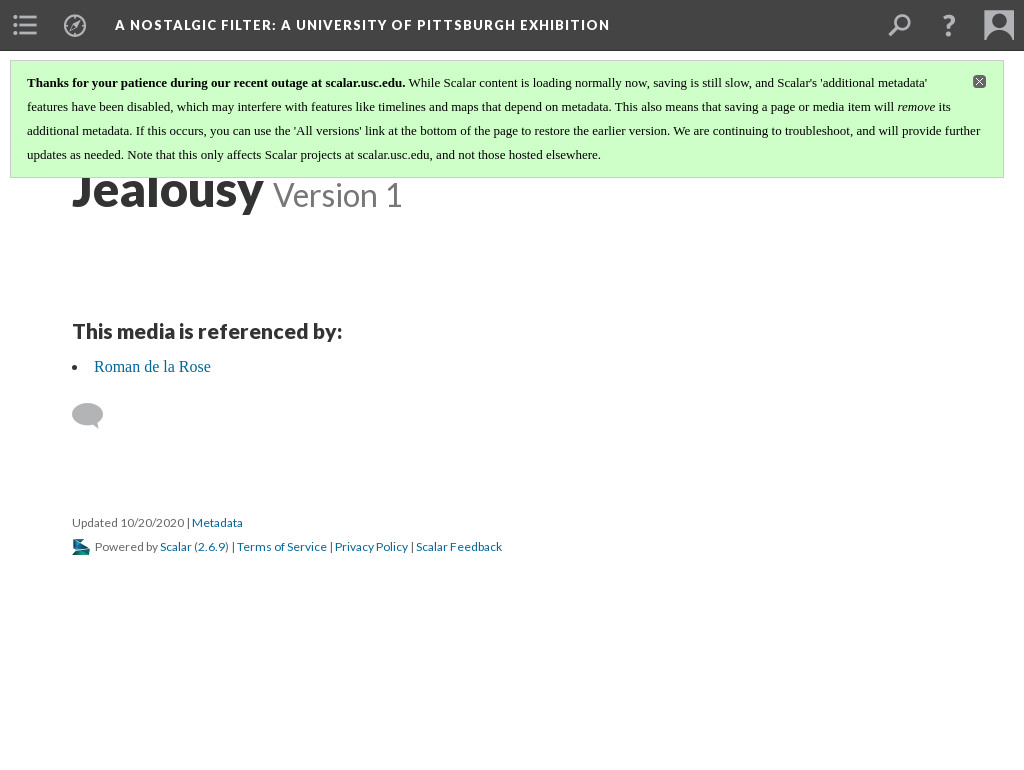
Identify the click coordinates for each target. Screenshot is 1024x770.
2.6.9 (211, 546)
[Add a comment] (96, 416)
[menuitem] (25, 25)
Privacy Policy (371, 546)
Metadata (217, 522)
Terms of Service (282, 546)
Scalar (176, 546)
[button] (949, 25)
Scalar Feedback (459, 546)
